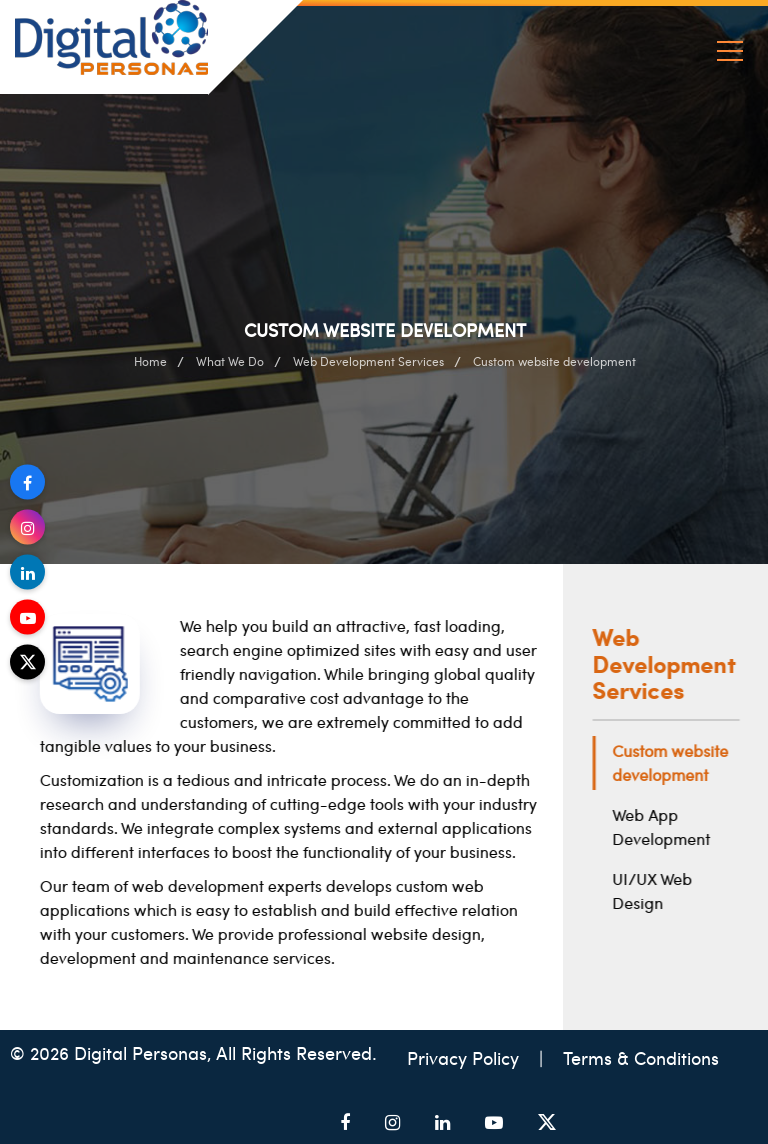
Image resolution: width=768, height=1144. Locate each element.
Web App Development (666, 826)
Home (150, 361)
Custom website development (675, 762)
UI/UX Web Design (657, 890)
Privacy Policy (465, 1057)
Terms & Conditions (641, 1057)
